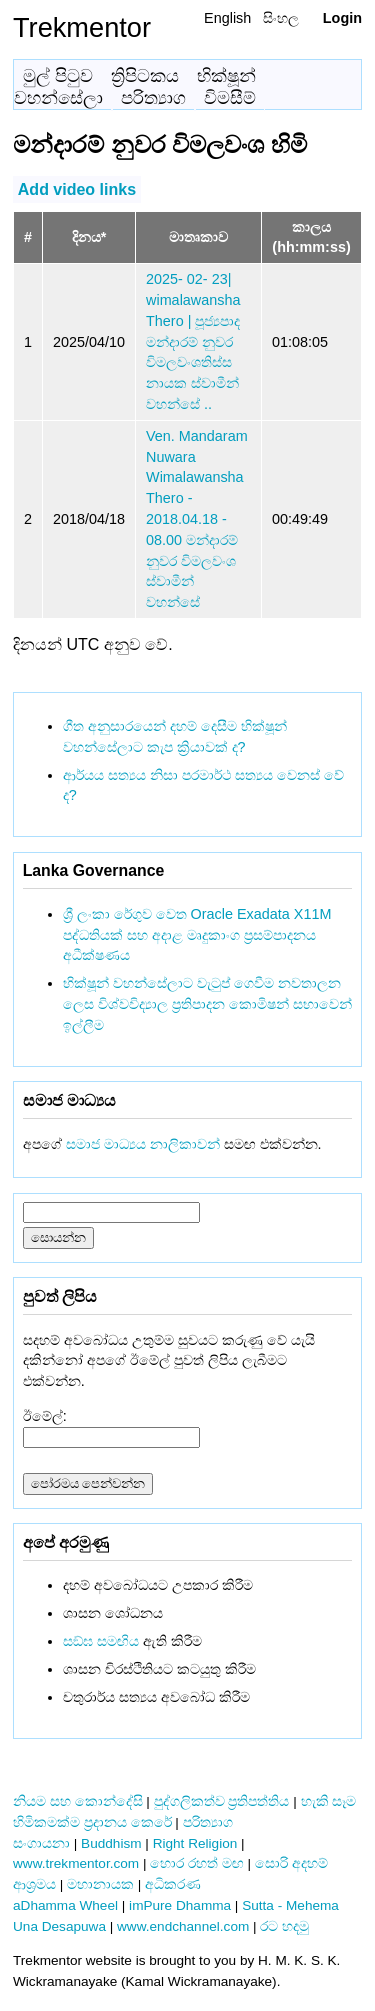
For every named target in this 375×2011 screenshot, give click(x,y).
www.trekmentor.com (76, 1863)
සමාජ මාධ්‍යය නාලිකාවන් (143, 1144)
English (227, 18)
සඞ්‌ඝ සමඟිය (101, 1641)
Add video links (77, 189)
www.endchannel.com (183, 1926)
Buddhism (111, 1843)
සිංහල (281, 18)
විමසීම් (230, 98)
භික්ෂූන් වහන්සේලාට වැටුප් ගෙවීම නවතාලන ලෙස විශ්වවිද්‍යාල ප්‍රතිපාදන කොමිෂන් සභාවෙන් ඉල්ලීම (207, 1004)
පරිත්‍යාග (153, 98)
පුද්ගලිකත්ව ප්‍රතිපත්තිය (222, 1801)
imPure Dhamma (180, 1905)
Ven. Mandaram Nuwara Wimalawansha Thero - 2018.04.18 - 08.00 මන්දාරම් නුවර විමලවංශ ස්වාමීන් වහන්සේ (197, 519)
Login (342, 18)
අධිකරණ (173, 1884)
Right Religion (195, 1843)
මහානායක (100, 1884)
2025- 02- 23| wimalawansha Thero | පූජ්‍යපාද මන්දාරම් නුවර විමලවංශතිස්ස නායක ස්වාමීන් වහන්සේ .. (193, 341)
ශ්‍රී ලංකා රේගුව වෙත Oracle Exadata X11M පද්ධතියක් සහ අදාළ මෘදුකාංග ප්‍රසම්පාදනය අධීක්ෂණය (197, 935)
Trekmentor (82, 27)
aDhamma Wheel (65, 1905)
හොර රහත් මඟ (197, 1863)
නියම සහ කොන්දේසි (78, 1801)
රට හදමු (284, 1926)
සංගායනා (41, 1843)
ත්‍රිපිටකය (145, 76)
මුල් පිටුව (58, 76)
